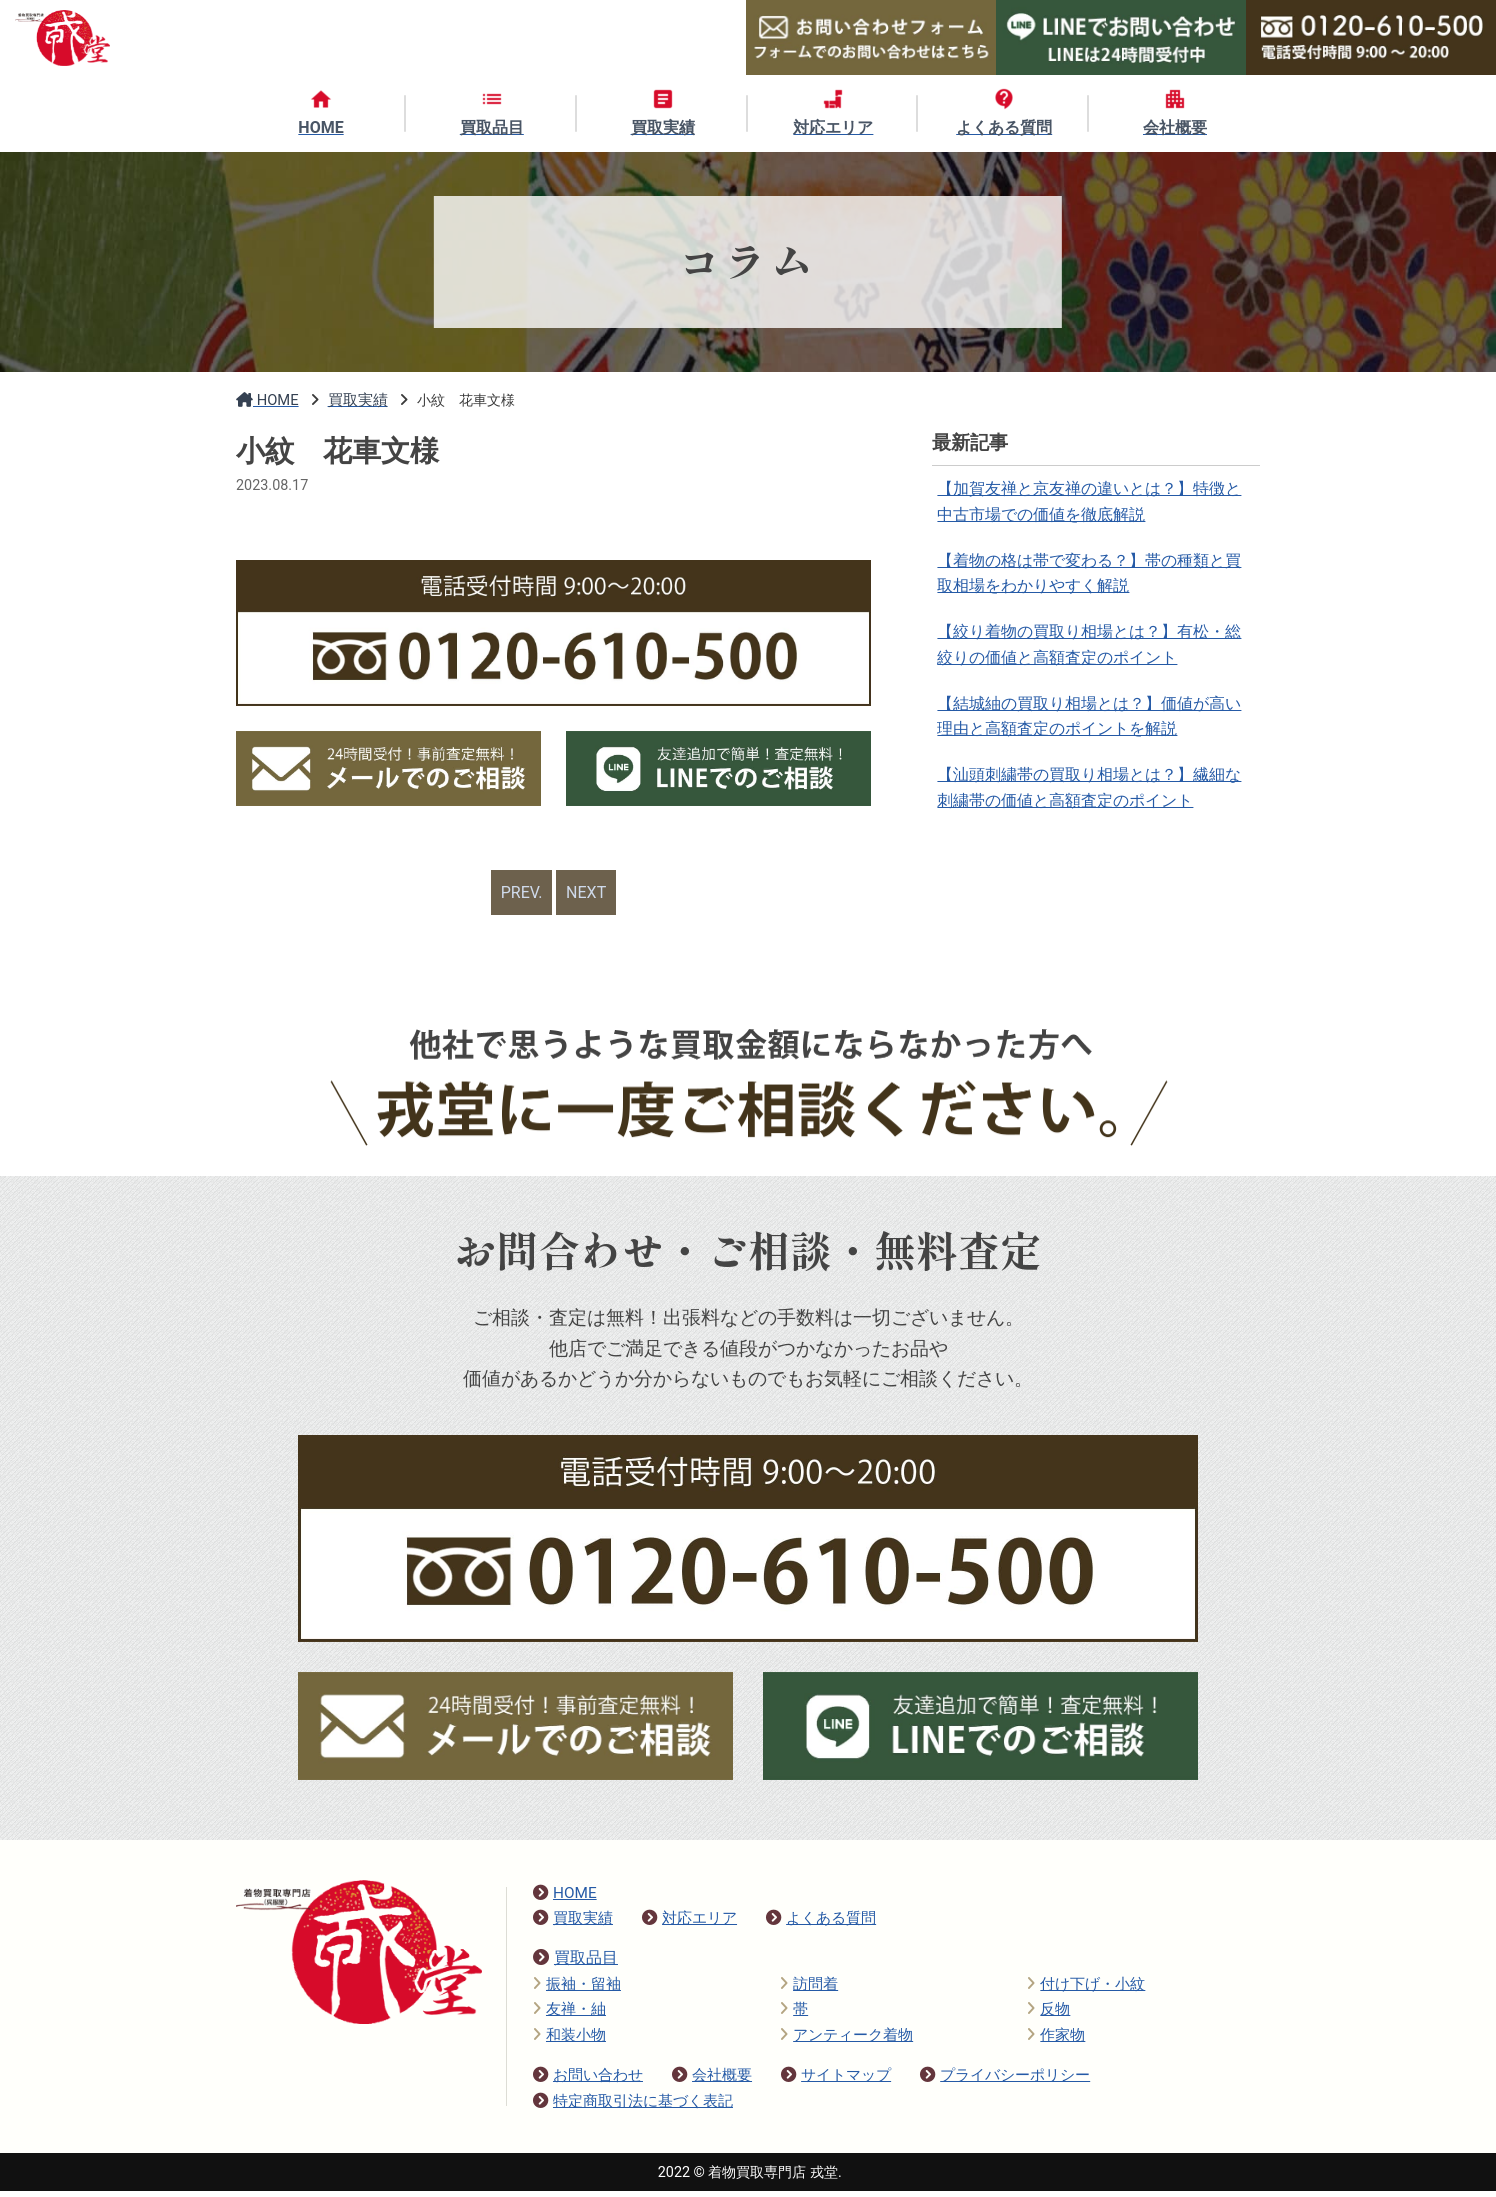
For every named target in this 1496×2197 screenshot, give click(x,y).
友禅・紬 (569, 2015)
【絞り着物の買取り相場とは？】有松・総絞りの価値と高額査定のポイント (1091, 661)
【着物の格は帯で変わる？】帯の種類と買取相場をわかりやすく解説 (1091, 583)
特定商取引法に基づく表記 (633, 2107)
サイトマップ (836, 2081)
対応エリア (689, 1924)
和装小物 (569, 2041)
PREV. (519, 895)
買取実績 (573, 1924)
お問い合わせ (588, 2081)
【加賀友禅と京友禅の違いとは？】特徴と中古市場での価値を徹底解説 (1091, 504)
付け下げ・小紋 (1086, 1990)
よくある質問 (821, 1924)
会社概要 (712, 2081)
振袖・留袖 (577, 1990)
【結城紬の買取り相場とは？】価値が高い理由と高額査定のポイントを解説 (1091, 739)
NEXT (589, 895)
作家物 (1056, 2041)
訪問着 (809, 1990)
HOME (564, 1899)
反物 (1048, 2015)
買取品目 (575, 1963)
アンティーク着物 (846, 2041)
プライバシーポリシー (1005, 2081)
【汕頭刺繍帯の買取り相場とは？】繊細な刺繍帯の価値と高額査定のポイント (1091, 818)
